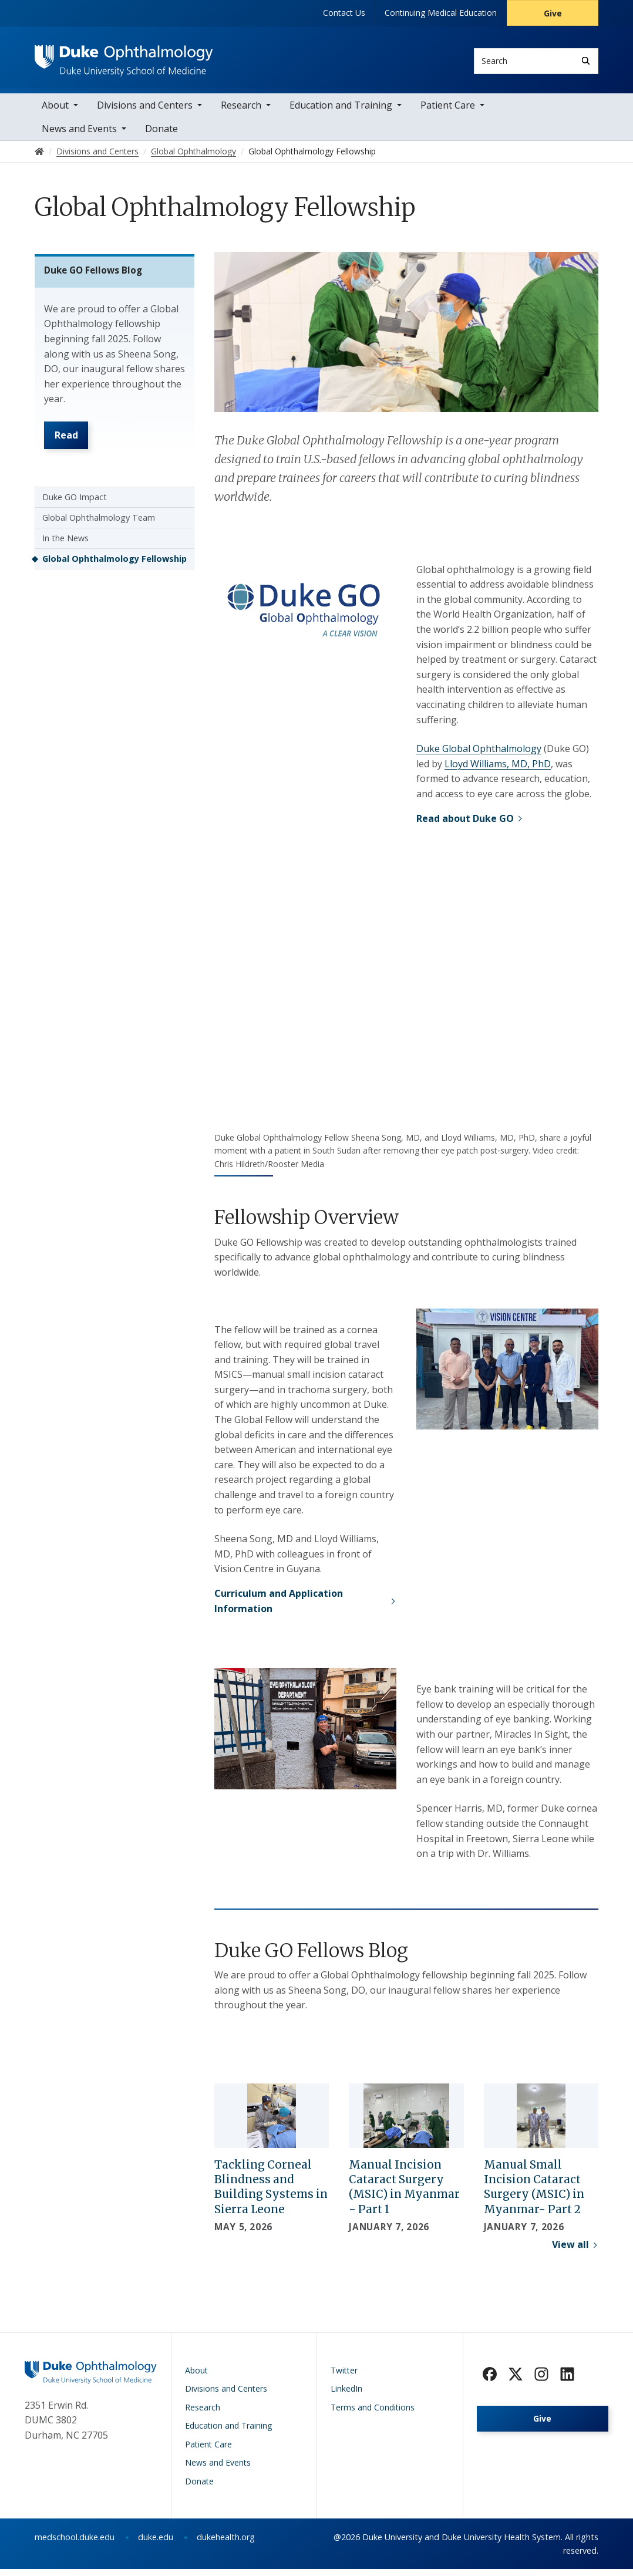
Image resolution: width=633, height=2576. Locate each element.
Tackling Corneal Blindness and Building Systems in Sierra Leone (271, 2193)
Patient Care (447, 111)
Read (70, 448)
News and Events (79, 135)
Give (553, 13)
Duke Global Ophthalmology (478, 755)
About (55, 111)
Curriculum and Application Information (278, 1607)
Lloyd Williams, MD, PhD (498, 770)
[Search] (585, 60)
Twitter (344, 2376)
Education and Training (340, 111)
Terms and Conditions (373, 2413)
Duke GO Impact (74, 512)
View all (570, 2251)
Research (241, 111)
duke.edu (155, 2544)
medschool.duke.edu (75, 2544)
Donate (161, 135)
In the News (65, 553)
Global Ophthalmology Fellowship (114, 574)
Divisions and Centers (145, 111)
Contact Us (344, 12)
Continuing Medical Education (441, 12)
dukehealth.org (226, 2544)
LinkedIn (346, 2395)
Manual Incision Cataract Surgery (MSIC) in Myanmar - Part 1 (404, 2193)
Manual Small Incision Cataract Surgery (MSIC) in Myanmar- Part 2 (534, 2193)
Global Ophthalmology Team (98, 533)
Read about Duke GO (465, 824)
